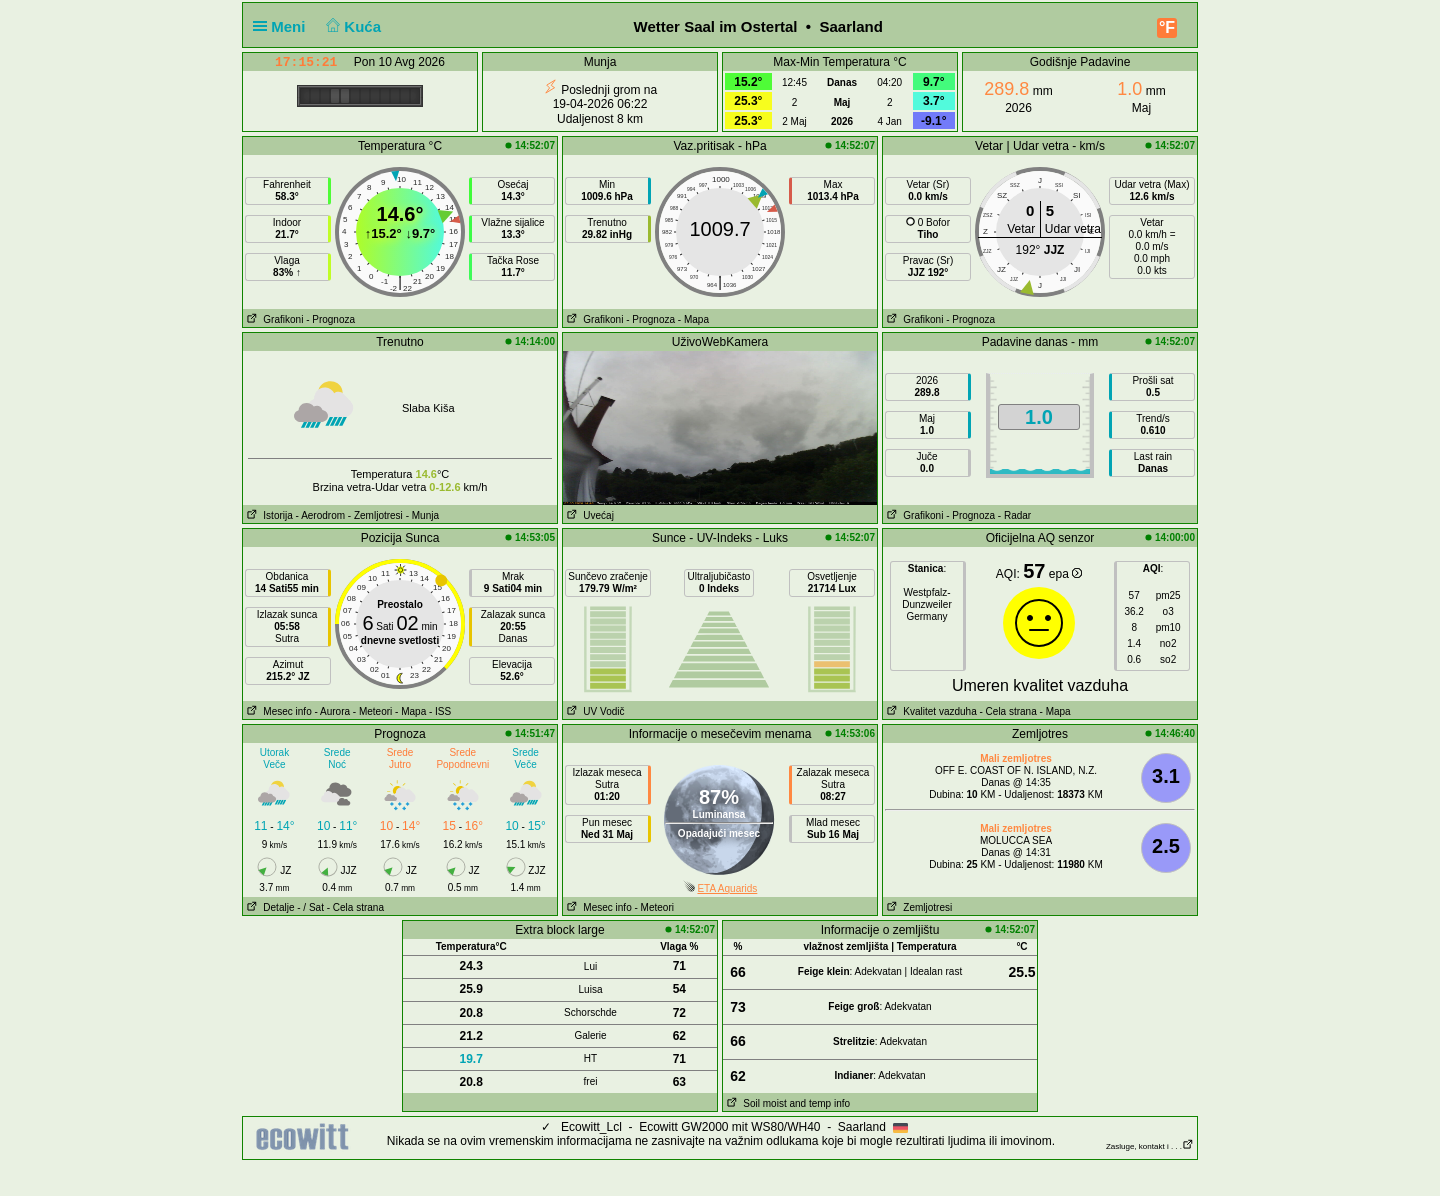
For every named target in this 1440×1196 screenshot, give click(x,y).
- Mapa (693, 319)
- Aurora (332, 711)
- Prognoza (330, 319)
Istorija (268, 515)
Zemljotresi (917, 907)
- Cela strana (1008, 711)
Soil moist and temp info (786, 1103)
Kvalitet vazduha (930, 711)
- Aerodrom (320, 515)
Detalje (268, 907)
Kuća (352, 26)
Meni (283, 26)
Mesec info (277, 711)
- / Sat (310, 907)
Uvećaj (588, 515)
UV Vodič (593, 711)
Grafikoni (273, 319)
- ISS (440, 711)
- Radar (1014, 515)
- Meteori (372, 711)
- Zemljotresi (375, 515)
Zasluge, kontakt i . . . (1150, 1146)
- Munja (422, 515)
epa (1065, 574)
